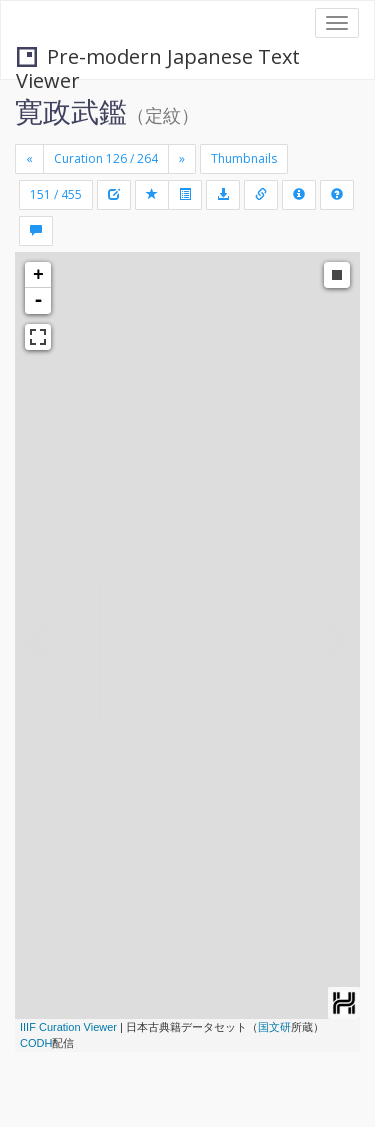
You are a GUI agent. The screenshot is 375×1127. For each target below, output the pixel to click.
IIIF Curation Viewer (68, 1027)
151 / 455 (56, 194)
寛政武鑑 (71, 111)
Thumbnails (244, 158)
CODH (36, 1043)
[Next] (182, 159)
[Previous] (29, 159)
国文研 (274, 1027)
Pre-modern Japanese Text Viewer (158, 58)
